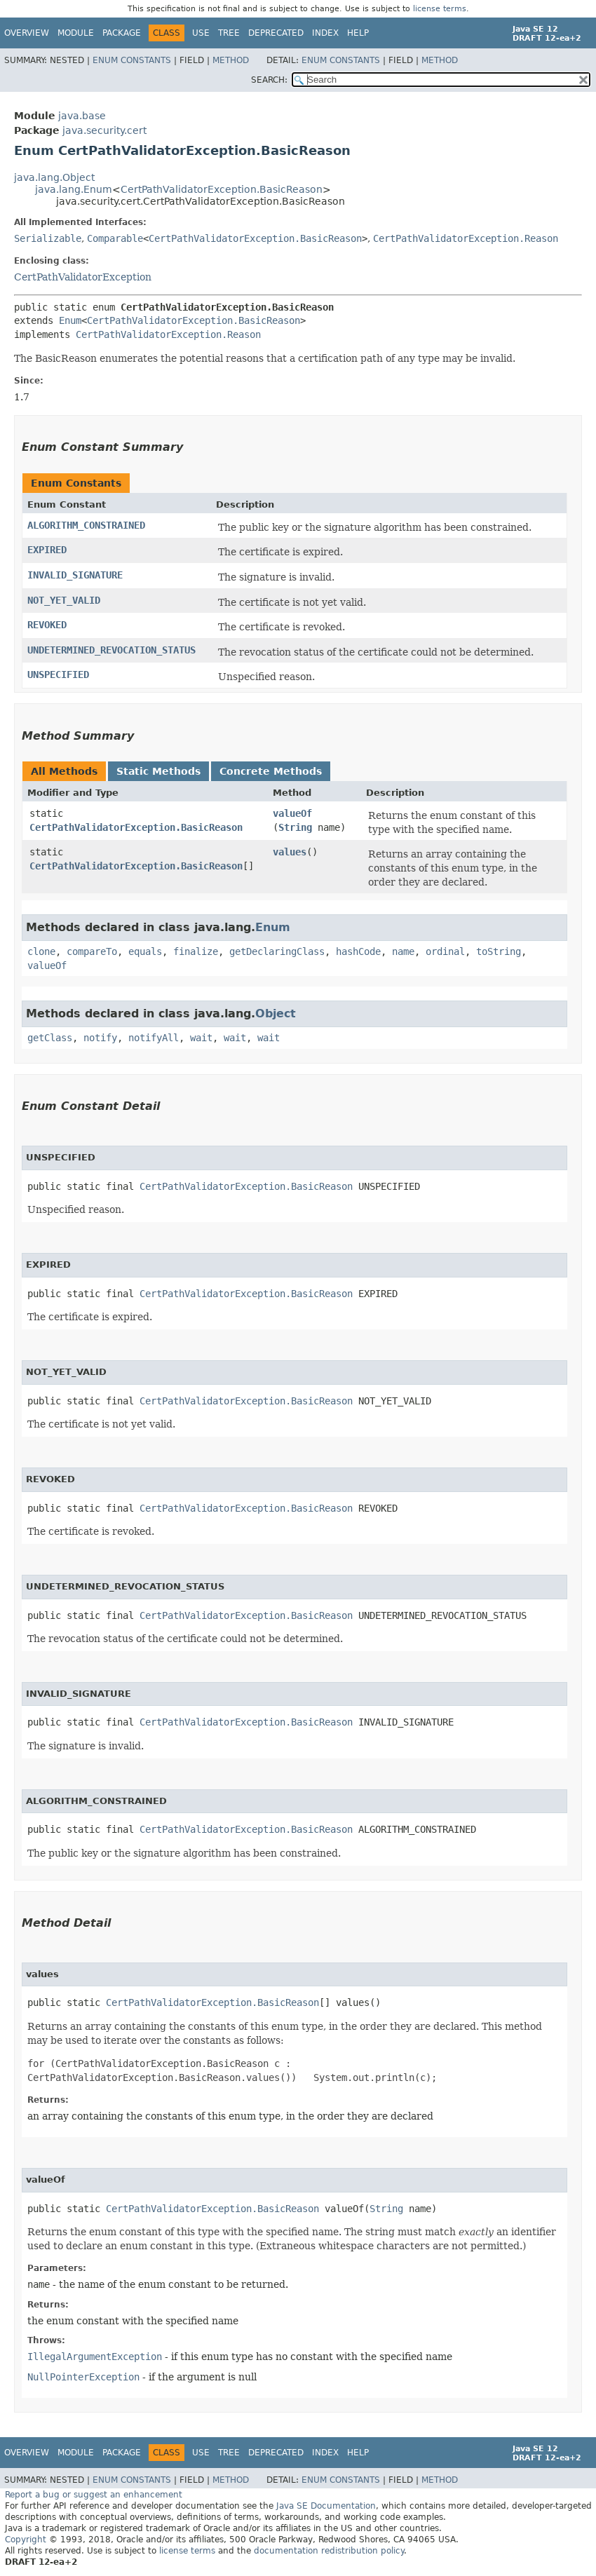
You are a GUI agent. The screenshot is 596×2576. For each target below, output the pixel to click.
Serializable (47, 238)
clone (41, 951)
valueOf (292, 813)
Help (358, 33)
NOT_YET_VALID (63, 600)
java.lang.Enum (73, 189)
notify (100, 1037)
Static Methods (158, 771)
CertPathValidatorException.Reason (465, 238)
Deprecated (276, 33)
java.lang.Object (54, 177)
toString (498, 951)
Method (230, 60)
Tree (229, 33)
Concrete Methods (270, 771)
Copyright (25, 2539)
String (295, 827)
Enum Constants (132, 60)
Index (325, 33)
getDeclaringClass (277, 951)
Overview (26, 33)
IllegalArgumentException (94, 2356)
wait (201, 1037)
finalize (195, 951)
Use (201, 33)
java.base (82, 115)
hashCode (358, 951)
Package (121, 33)
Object (275, 1013)
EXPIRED (47, 549)
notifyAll (153, 1037)
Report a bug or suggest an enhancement (93, 2495)
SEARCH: (269, 80)
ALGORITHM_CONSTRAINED (86, 525)
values (289, 851)
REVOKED (47, 624)
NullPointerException (83, 2376)
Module (75, 33)
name (403, 951)
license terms (439, 8)
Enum (70, 320)
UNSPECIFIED (58, 674)
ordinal (445, 951)
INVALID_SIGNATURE (75, 575)
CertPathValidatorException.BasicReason (222, 189)
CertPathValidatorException (82, 277)
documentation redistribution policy (329, 2551)
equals (145, 951)
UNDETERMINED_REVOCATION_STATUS (111, 650)
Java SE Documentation (326, 2506)
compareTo (92, 951)
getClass (49, 1037)
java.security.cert (104, 130)
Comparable (115, 238)
